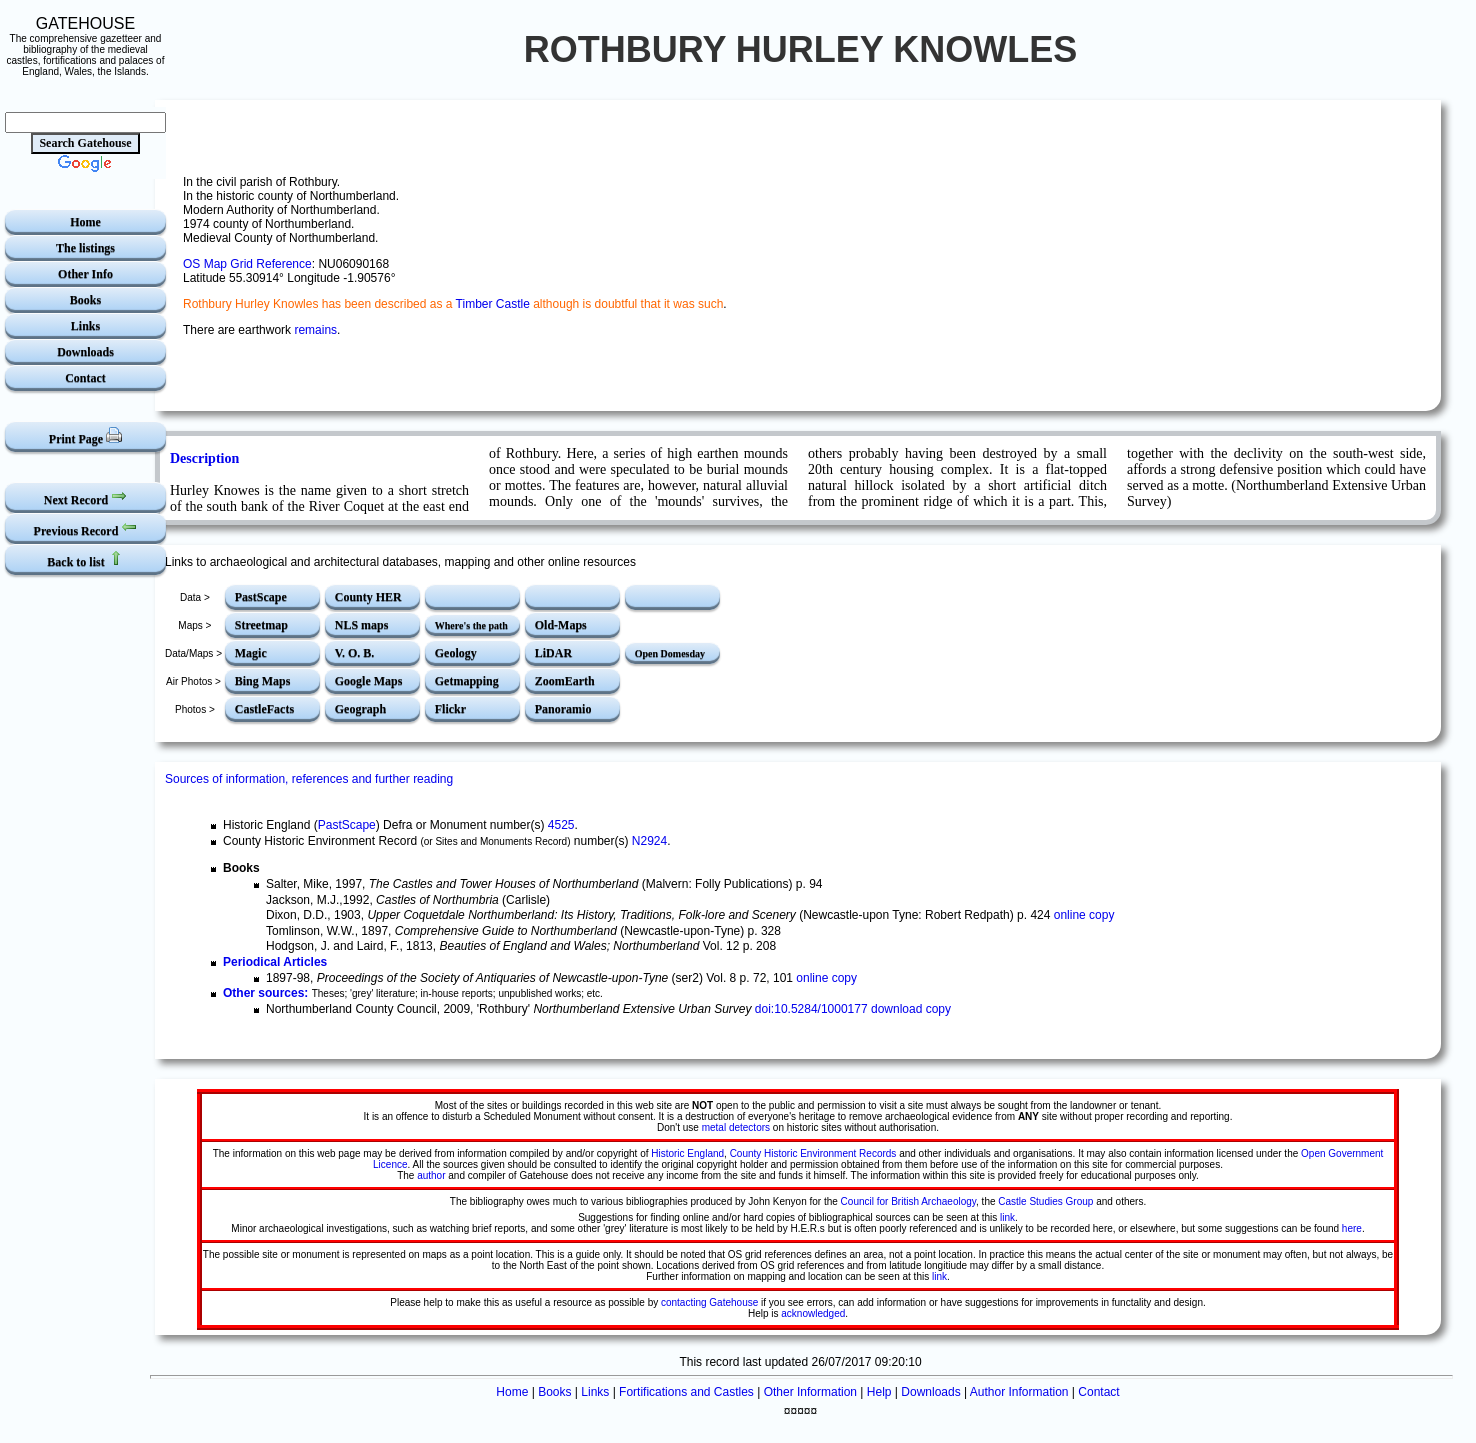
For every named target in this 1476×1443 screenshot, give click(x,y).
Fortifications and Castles (686, 1392)
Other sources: (265, 993)
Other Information (810, 1392)
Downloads (85, 352)
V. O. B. (354, 653)
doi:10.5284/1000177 (811, 1009)
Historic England (687, 1153)
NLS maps (362, 625)
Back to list (85, 559)
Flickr (450, 709)
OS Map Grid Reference (247, 264)
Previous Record (86, 528)
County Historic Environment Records (813, 1153)
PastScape (261, 597)
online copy (1084, 915)
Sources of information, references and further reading (309, 779)
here (1352, 1228)
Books (85, 300)
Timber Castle (493, 304)
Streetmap (261, 625)
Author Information (1019, 1392)
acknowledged (813, 1313)
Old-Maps (561, 625)
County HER (368, 597)
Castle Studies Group (1045, 1201)
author (431, 1175)
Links (85, 326)
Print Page (85, 436)
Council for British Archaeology (908, 1201)
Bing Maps (263, 681)
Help (879, 1392)
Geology (456, 653)
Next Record (85, 497)
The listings (85, 248)
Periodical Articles (275, 962)
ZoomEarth (565, 681)
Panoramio (563, 709)
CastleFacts (264, 709)
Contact (85, 378)
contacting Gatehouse (709, 1302)
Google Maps (369, 681)
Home (85, 222)
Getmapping (467, 681)
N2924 (649, 841)
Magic (251, 653)
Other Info (85, 274)
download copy (911, 1009)
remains (315, 330)
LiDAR (553, 653)
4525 (561, 825)
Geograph (360, 709)
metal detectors (736, 1127)
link (1007, 1217)
